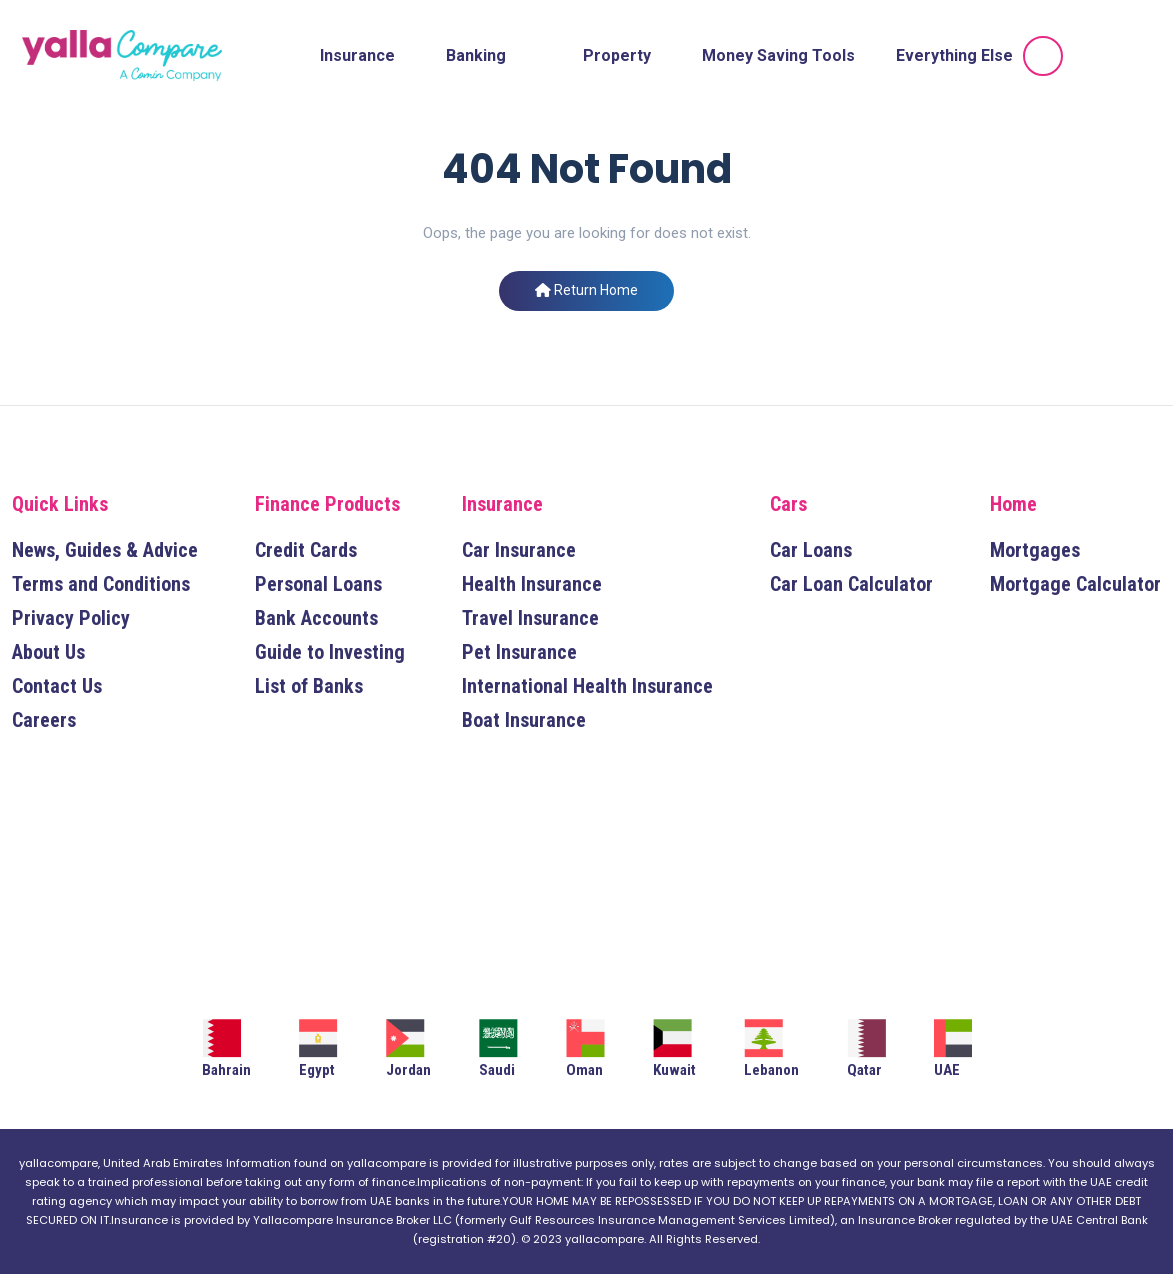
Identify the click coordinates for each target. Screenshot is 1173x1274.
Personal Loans (318, 584)
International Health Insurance (587, 686)
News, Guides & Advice (105, 550)
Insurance (357, 55)
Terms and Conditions (101, 584)
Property (617, 55)
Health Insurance (532, 584)
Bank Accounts (316, 618)
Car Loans (811, 550)
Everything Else (954, 55)
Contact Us (57, 686)
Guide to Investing (330, 652)
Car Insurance (519, 550)
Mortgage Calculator (1075, 584)
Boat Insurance (524, 720)
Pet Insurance (519, 652)
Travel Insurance (530, 618)
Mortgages (1035, 550)
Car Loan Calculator (851, 584)
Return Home (586, 290)
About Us (48, 652)
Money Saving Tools (778, 55)
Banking (476, 55)
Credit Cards (306, 550)
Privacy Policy (71, 618)
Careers (44, 720)
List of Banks (309, 686)
